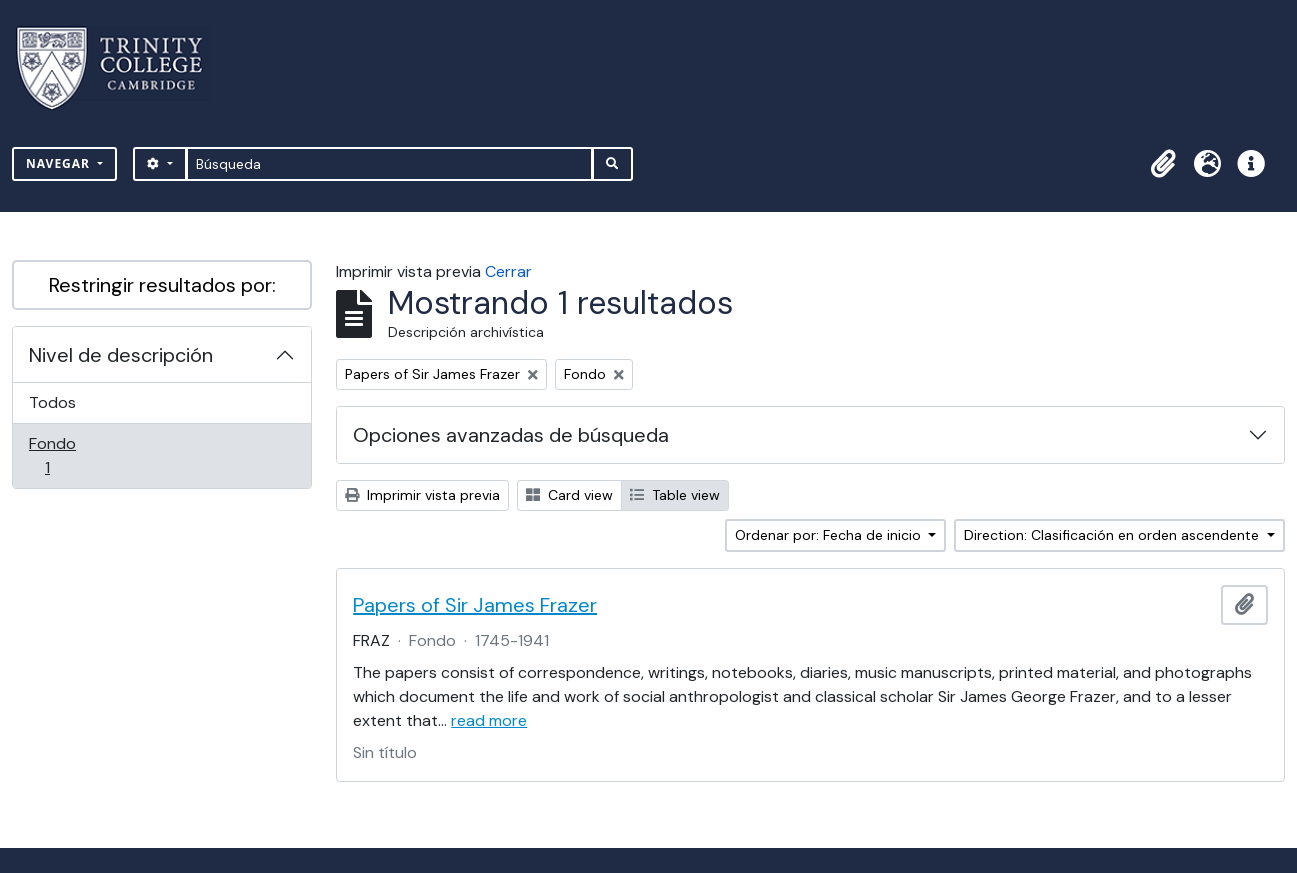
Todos (52, 402)
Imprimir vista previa (422, 495)
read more (489, 720)
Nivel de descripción (121, 355)
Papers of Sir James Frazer (475, 605)
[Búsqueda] (389, 164)
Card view (569, 495)
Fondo (75, 455)
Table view (675, 495)
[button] (1163, 164)
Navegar (60, 163)
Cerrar (508, 271)
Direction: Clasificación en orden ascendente (1113, 535)
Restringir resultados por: (162, 285)
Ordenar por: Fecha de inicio (830, 535)
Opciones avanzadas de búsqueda (511, 435)
